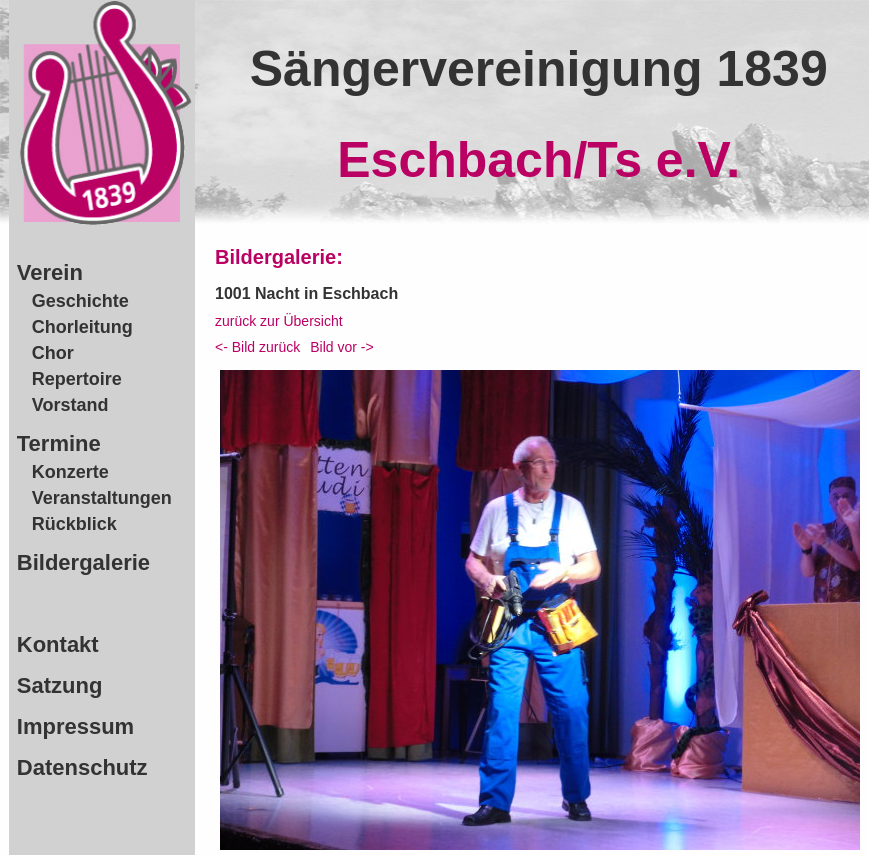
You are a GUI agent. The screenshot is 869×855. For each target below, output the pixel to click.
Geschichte (80, 301)
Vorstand (70, 405)
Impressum (75, 726)
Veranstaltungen (102, 498)
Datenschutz (82, 767)
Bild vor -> (341, 347)
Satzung (60, 685)
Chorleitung (82, 327)
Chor (53, 353)
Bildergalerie (83, 562)
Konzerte (70, 472)
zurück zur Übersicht (279, 321)
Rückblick (74, 524)
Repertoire (77, 379)
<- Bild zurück (257, 347)
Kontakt (58, 644)
